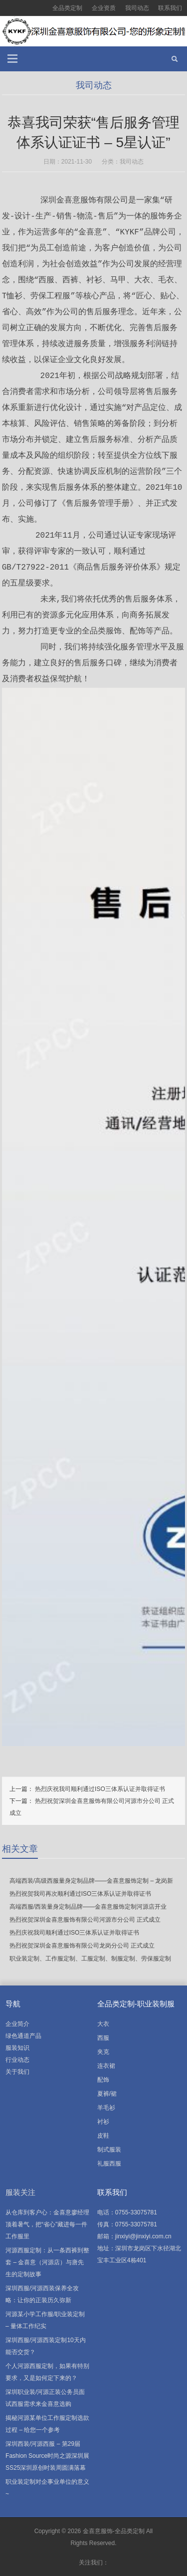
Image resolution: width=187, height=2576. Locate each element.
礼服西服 (109, 2163)
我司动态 (137, 7)
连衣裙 (106, 2065)
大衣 (103, 2023)
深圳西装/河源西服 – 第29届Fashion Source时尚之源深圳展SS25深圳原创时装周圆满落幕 (47, 2455)
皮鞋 (103, 2135)
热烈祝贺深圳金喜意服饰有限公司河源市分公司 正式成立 (85, 1919)
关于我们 (17, 2071)
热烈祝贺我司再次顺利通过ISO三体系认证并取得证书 (80, 1893)
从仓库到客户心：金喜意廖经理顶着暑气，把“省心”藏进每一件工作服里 (47, 2224)
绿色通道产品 (23, 2035)
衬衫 (103, 2121)
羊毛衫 (106, 2107)
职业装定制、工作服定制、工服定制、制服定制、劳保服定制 (90, 1958)
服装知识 (17, 2047)
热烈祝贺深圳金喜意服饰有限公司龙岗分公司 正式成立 (82, 1945)
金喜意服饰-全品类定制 (114, 2531)
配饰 (103, 2079)
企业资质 (104, 7)
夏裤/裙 (107, 2093)
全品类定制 (67, 7)
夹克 (103, 2051)
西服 (103, 2037)
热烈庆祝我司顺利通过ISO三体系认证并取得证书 (100, 1788)
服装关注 (20, 2192)
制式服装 (109, 2149)
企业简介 (17, 2023)
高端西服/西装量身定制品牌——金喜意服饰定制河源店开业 (88, 1906)
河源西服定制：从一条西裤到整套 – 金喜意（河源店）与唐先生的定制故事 (47, 2262)
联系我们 (170, 7)
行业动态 (17, 2059)
